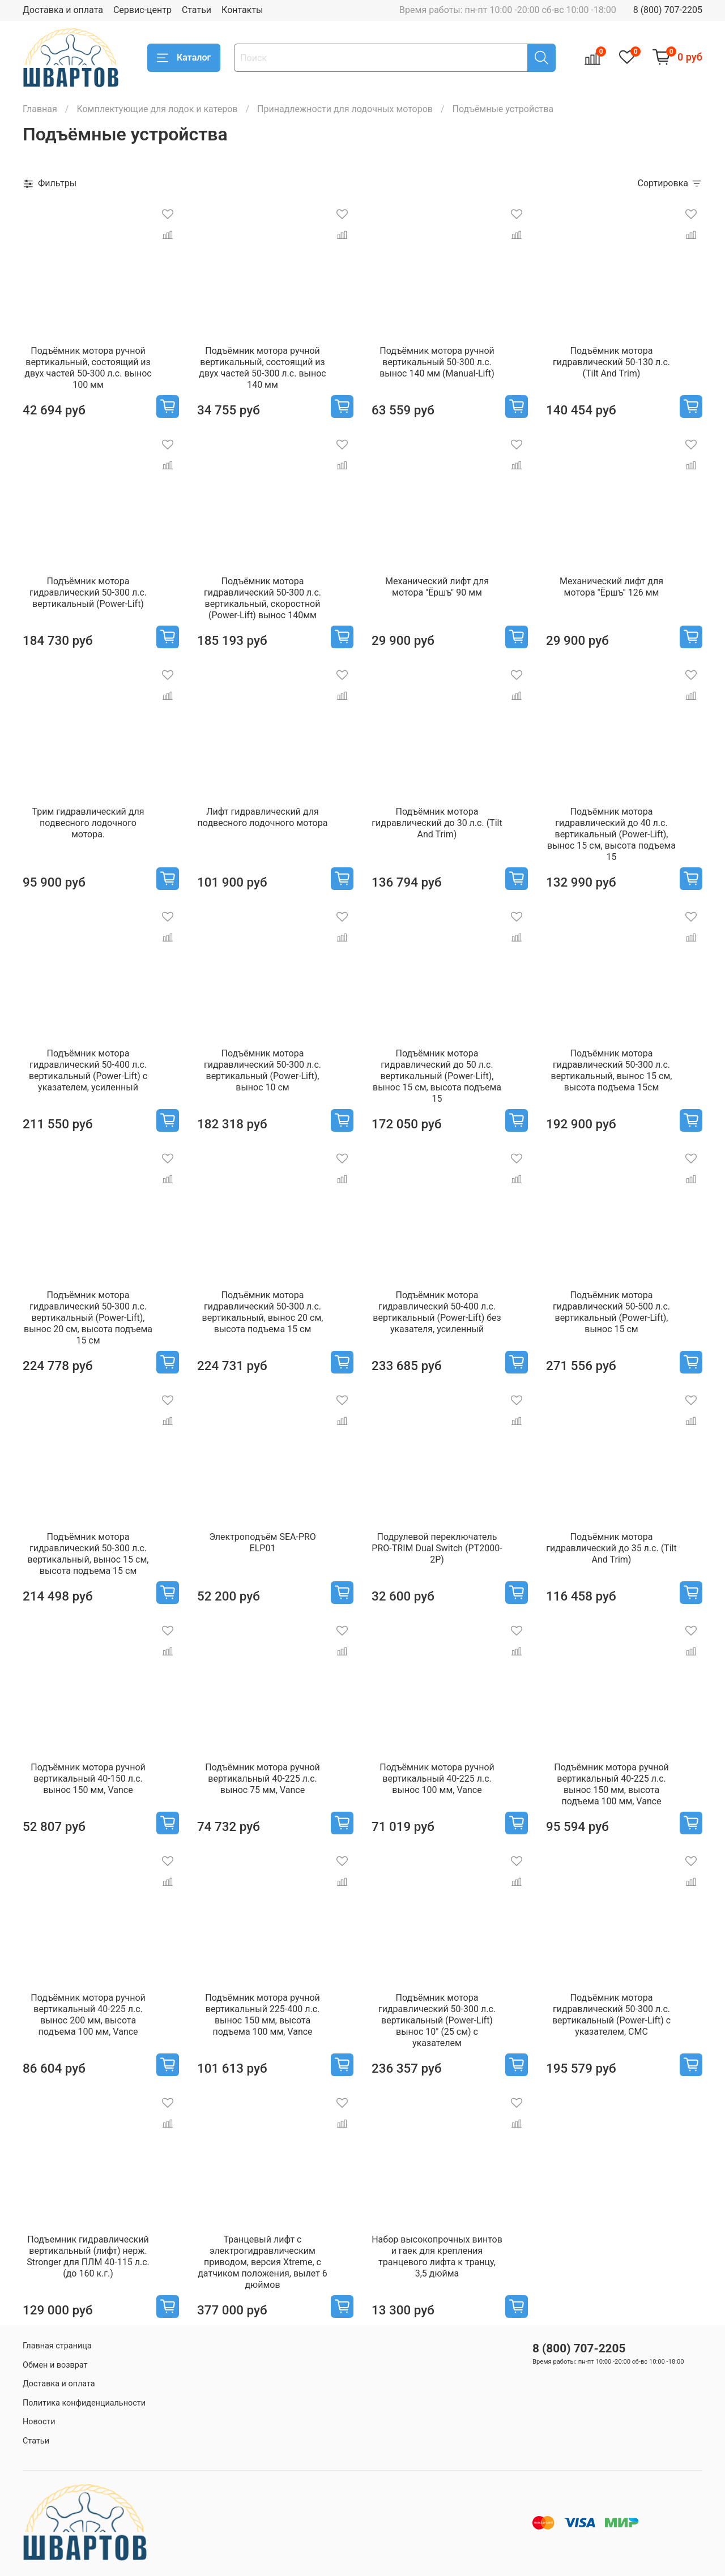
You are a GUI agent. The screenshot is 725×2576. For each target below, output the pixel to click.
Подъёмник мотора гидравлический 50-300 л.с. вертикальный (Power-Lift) (88, 592)
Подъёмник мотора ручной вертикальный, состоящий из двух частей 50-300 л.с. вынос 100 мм (87, 367)
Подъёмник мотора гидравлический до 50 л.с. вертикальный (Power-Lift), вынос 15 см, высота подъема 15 (437, 1076)
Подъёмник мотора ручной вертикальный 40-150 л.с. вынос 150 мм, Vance (88, 1778)
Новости (39, 2422)
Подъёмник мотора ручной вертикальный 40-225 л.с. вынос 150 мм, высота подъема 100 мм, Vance (611, 1784)
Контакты (242, 10)
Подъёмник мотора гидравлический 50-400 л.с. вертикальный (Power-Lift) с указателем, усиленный (88, 1070)
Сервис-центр (142, 10)
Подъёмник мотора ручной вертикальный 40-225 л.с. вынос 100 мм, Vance (436, 1778)
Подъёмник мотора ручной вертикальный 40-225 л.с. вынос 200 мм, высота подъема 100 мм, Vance (88, 2014)
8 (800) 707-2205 (667, 10)
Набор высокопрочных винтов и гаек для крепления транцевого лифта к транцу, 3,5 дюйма (437, 2256)
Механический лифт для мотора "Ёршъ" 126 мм (611, 587)
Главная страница (57, 2346)
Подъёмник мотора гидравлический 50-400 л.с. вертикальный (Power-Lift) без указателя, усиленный (437, 1312)
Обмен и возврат (55, 2365)
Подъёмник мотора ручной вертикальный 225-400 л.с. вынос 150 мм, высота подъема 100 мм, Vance (262, 2014)
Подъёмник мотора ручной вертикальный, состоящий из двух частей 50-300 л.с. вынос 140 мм (262, 367)
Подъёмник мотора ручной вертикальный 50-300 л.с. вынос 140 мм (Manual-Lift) (436, 362)
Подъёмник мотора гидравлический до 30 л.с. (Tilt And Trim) (437, 823)
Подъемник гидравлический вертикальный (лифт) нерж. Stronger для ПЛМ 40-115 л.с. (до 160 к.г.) (88, 2256)
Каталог (184, 57)
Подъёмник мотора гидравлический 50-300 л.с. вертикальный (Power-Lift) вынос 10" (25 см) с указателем (437, 2020)
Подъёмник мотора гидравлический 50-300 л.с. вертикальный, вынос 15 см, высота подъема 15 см (88, 1553)
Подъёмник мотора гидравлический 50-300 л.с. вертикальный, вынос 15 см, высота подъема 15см (611, 1070)
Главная (40, 109)
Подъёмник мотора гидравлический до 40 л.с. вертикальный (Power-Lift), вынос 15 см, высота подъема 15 (611, 834)
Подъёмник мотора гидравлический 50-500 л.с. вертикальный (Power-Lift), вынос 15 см (611, 1312)
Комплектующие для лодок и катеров (156, 109)
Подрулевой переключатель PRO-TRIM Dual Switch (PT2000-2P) (437, 1548)
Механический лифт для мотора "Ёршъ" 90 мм (437, 587)
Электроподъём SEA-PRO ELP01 (262, 1542)
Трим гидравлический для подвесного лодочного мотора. (88, 823)
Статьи (196, 10)
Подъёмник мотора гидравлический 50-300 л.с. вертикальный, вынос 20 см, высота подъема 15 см (262, 1312)
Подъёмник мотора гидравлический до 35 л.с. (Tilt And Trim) (611, 1548)
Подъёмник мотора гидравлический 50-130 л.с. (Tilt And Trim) (611, 362)
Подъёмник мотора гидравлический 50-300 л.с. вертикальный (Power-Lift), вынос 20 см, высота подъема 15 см (88, 1318)
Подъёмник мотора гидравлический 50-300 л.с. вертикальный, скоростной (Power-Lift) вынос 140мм (262, 598)
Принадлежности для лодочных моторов (345, 109)
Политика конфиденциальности (84, 2403)
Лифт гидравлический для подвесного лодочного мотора (263, 817)
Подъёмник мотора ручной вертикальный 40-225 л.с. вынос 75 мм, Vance (262, 1778)
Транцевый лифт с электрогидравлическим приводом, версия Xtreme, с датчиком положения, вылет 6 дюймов (262, 2262)
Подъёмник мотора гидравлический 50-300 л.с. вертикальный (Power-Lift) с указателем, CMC (611, 2014)
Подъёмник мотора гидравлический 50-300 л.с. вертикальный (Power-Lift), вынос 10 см (262, 1070)
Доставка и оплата (63, 10)
